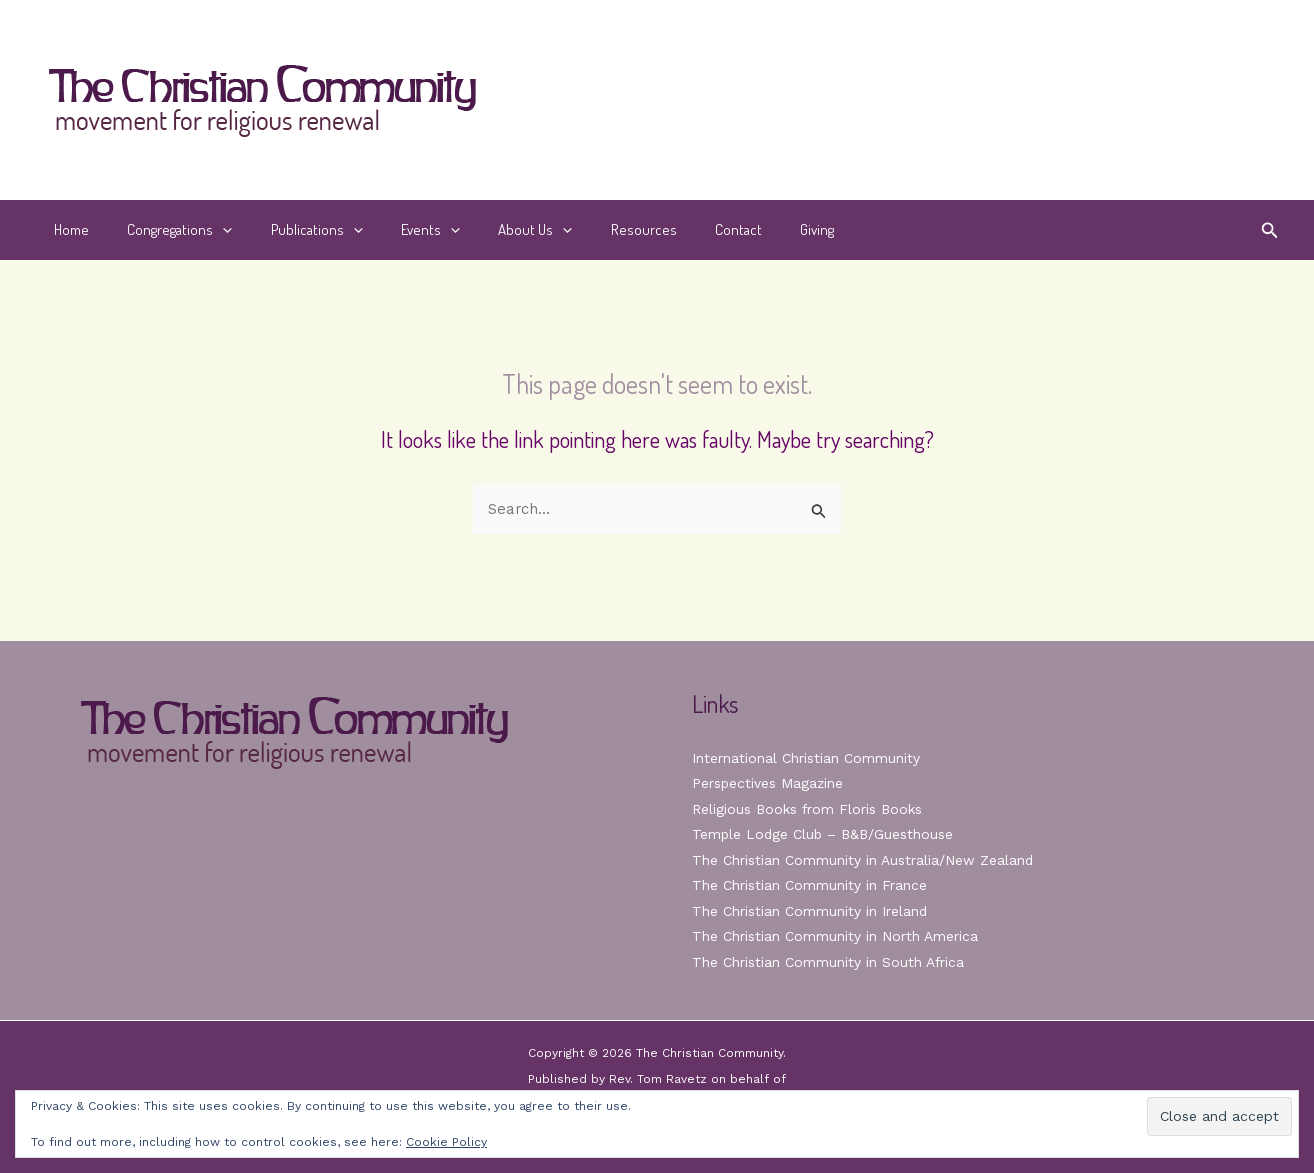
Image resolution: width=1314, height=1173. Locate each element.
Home (67, 229)
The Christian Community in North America (835, 936)
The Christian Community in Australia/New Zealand (863, 860)
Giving (755, 229)
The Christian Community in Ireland (810, 911)
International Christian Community (806, 758)
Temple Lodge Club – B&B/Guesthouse (825, 834)
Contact (684, 229)
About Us (498, 230)
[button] (210, 230)
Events (401, 230)
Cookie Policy (446, 1142)
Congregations (167, 230)
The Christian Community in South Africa (828, 962)
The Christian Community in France (809, 885)
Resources (598, 229)
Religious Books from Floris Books (808, 809)
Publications (296, 230)
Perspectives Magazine (768, 783)
